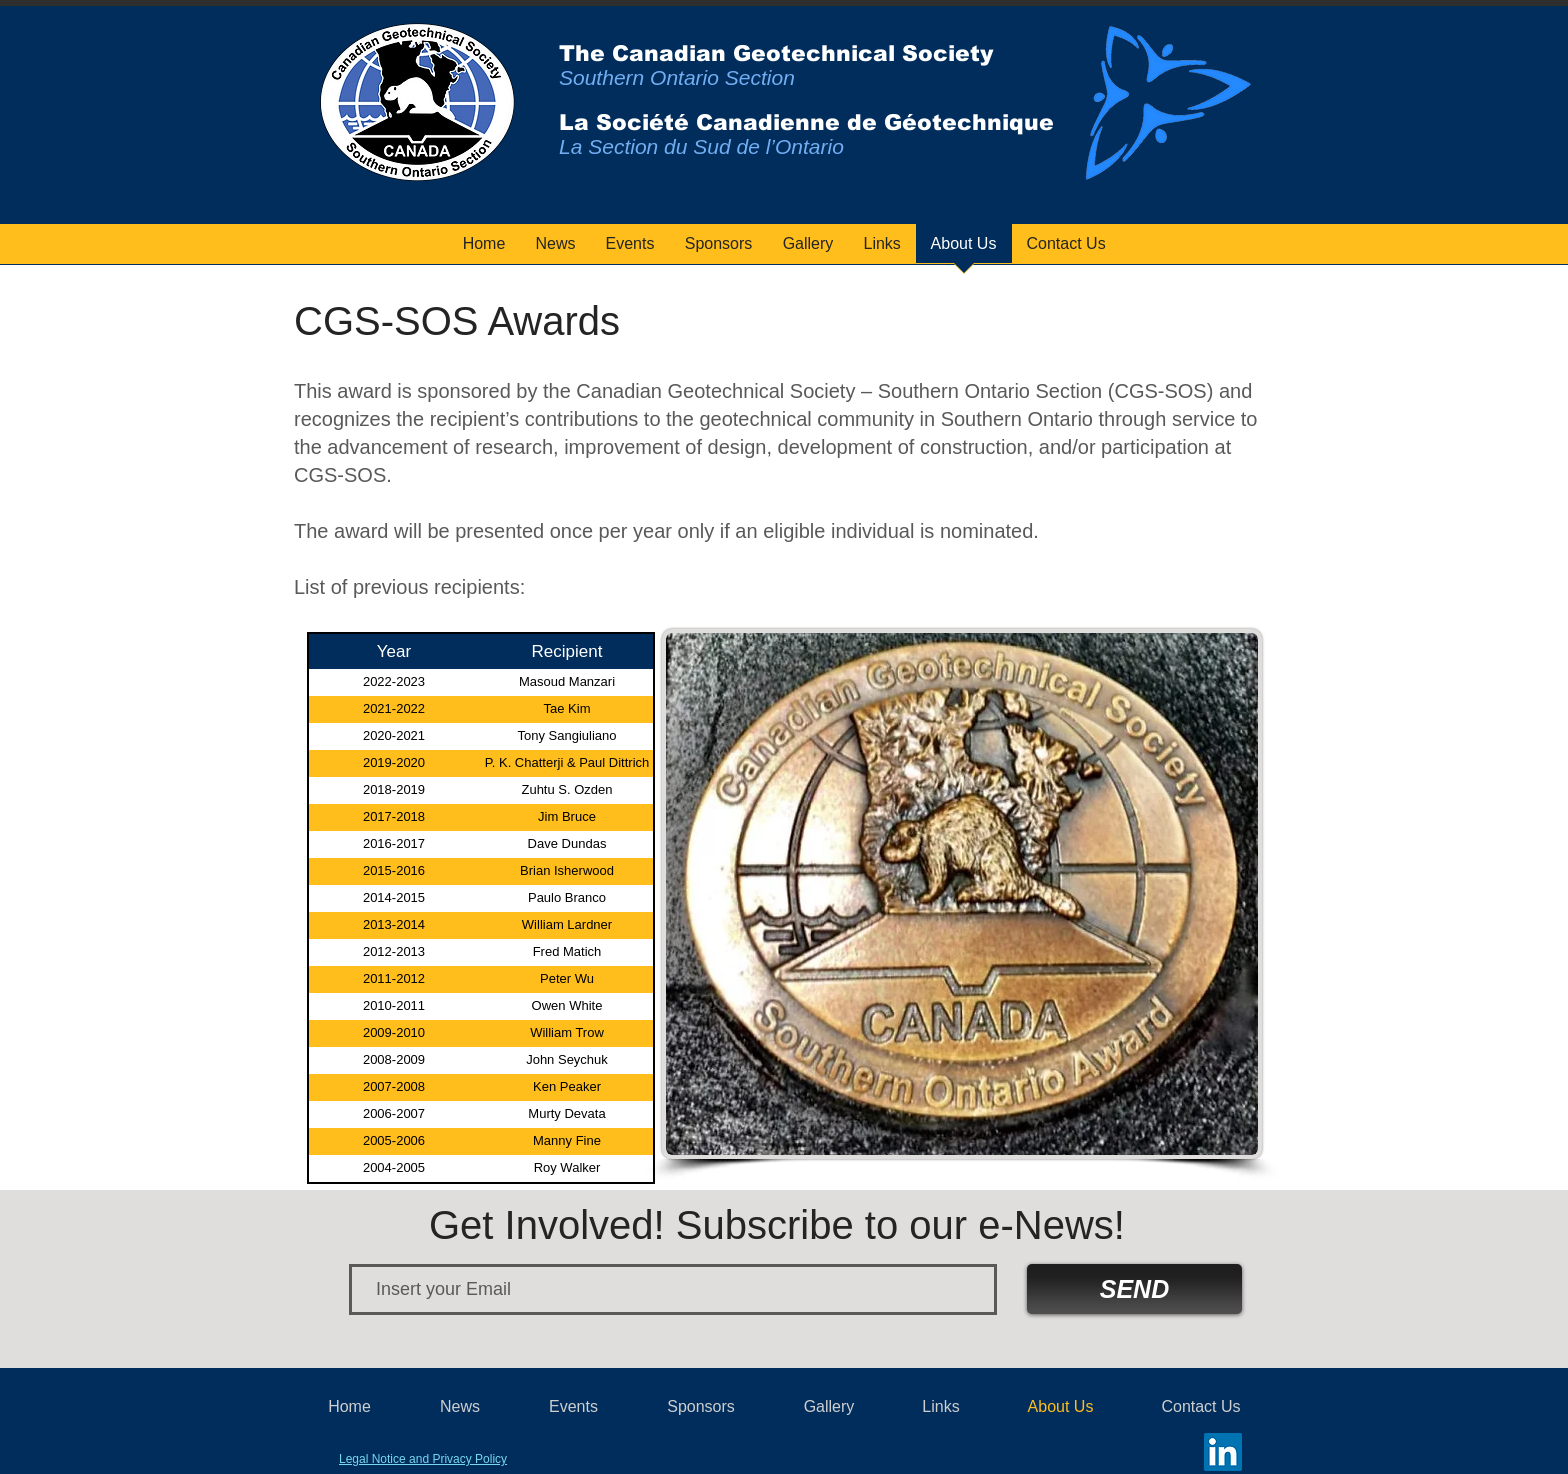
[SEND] (1134, 1289)
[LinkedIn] (1223, 1452)
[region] (1167, 111)
